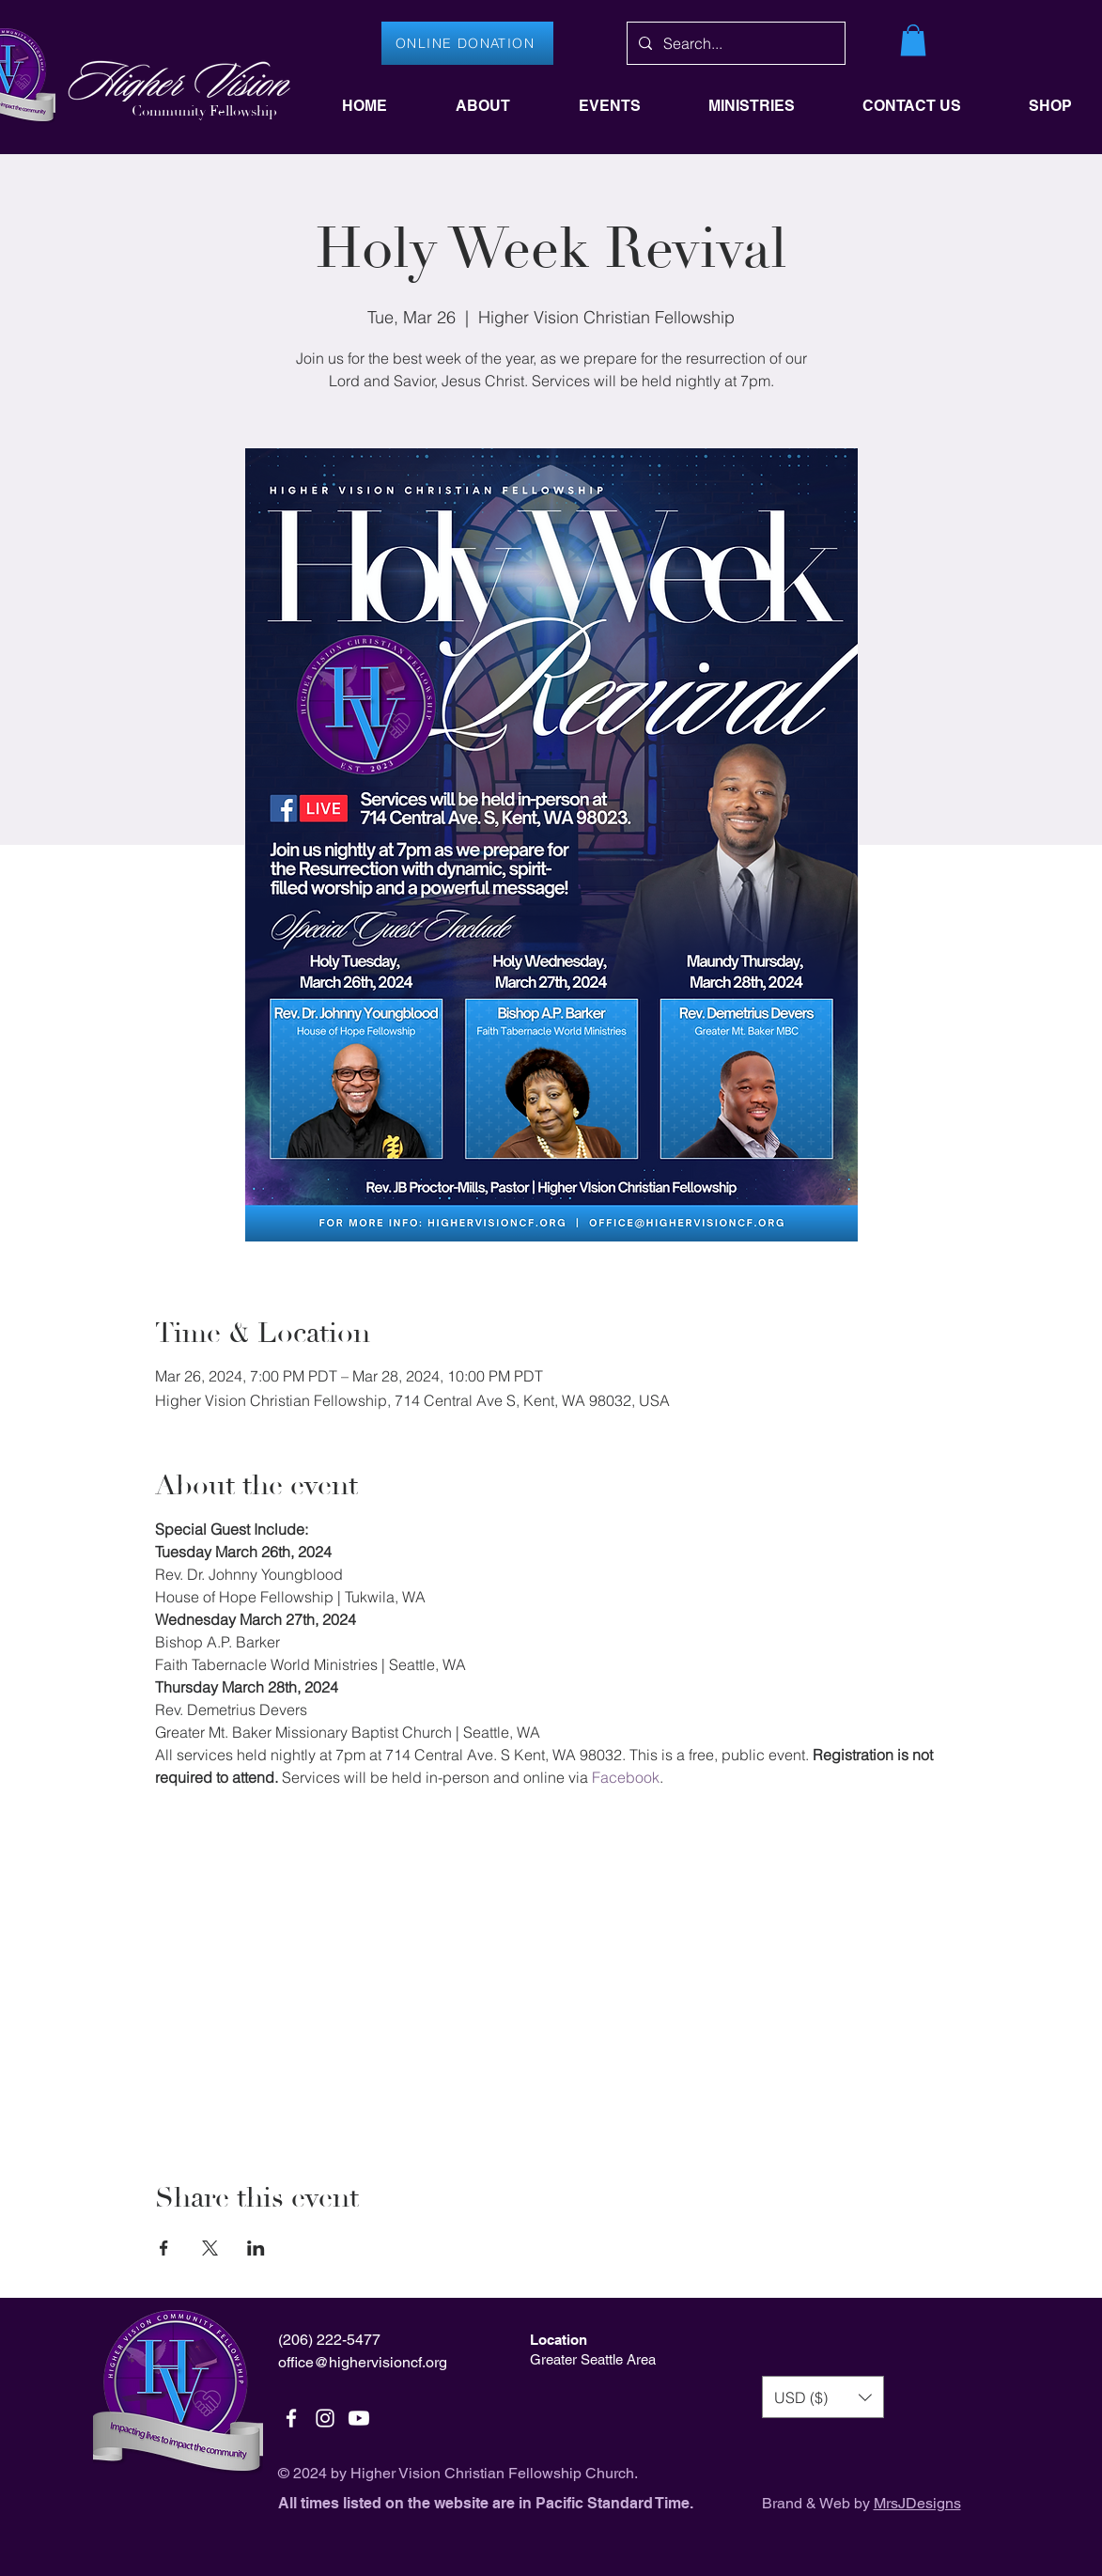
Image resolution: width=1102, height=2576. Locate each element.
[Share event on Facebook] (164, 2248)
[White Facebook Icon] (291, 2418)
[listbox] (823, 2397)
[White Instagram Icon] (325, 2418)
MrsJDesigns (917, 2503)
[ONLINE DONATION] (467, 43)
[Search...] (734, 43)
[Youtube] (359, 2418)
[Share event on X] (210, 2248)
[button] (913, 39)
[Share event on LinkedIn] (256, 2248)
